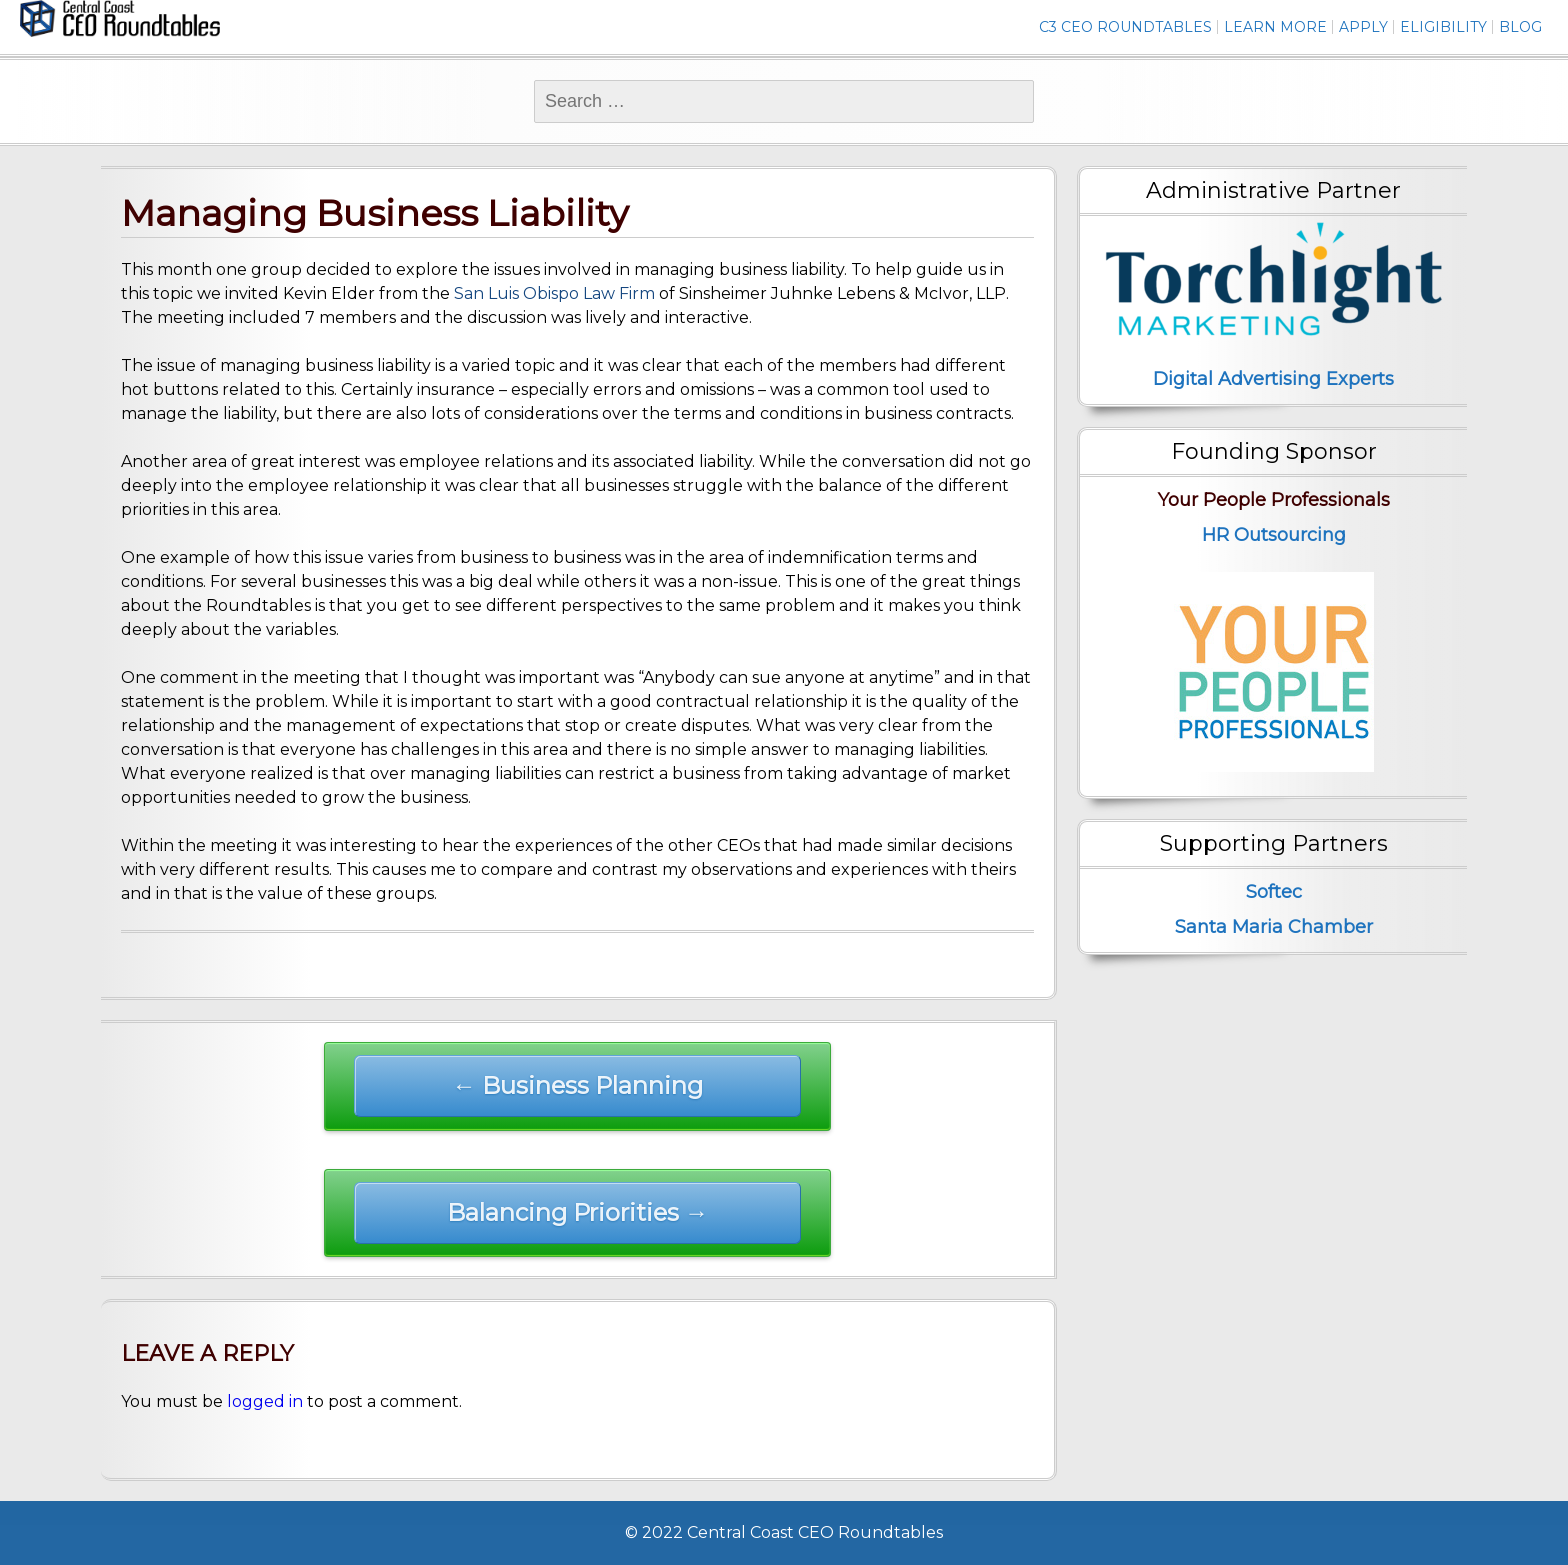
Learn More (1275, 27)
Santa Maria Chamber (1274, 927)
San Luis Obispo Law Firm (552, 293)
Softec (1274, 892)
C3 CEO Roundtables (1125, 27)
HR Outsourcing (1274, 535)
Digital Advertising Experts (1273, 379)
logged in (265, 1401)
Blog (1520, 27)
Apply (1363, 27)
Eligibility (1443, 27)
